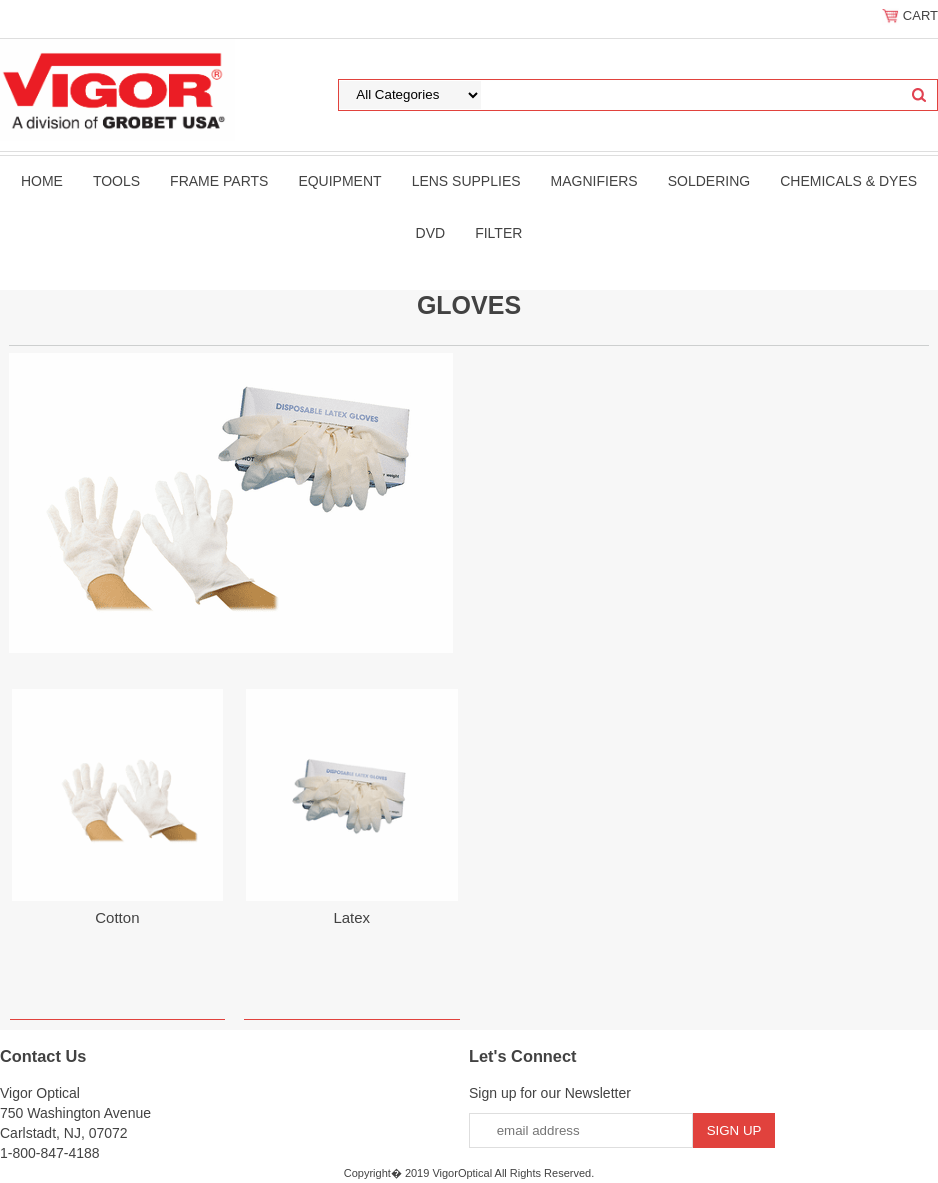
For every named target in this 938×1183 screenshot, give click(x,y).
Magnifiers (594, 181)
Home (42, 181)
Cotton (117, 917)
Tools (116, 181)
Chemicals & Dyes (848, 181)
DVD (431, 233)
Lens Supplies (466, 181)
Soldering (709, 181)
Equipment (339, 181)
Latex (351, 917)
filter (498, 233)
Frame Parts (219, 181)
